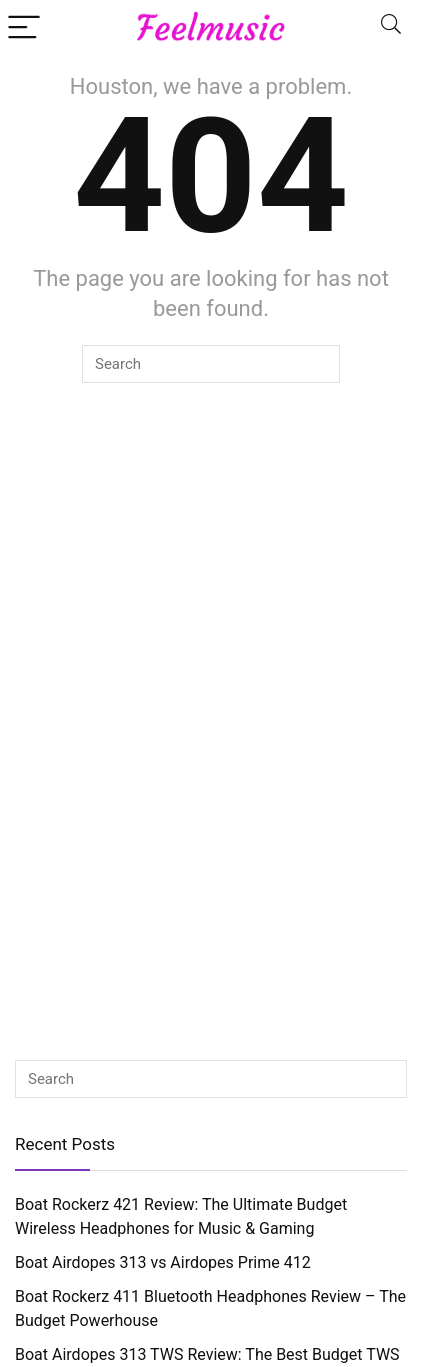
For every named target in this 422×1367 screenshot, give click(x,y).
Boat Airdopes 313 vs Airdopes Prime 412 (163, 1262)
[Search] (391, 26)
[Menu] (24, 26)
